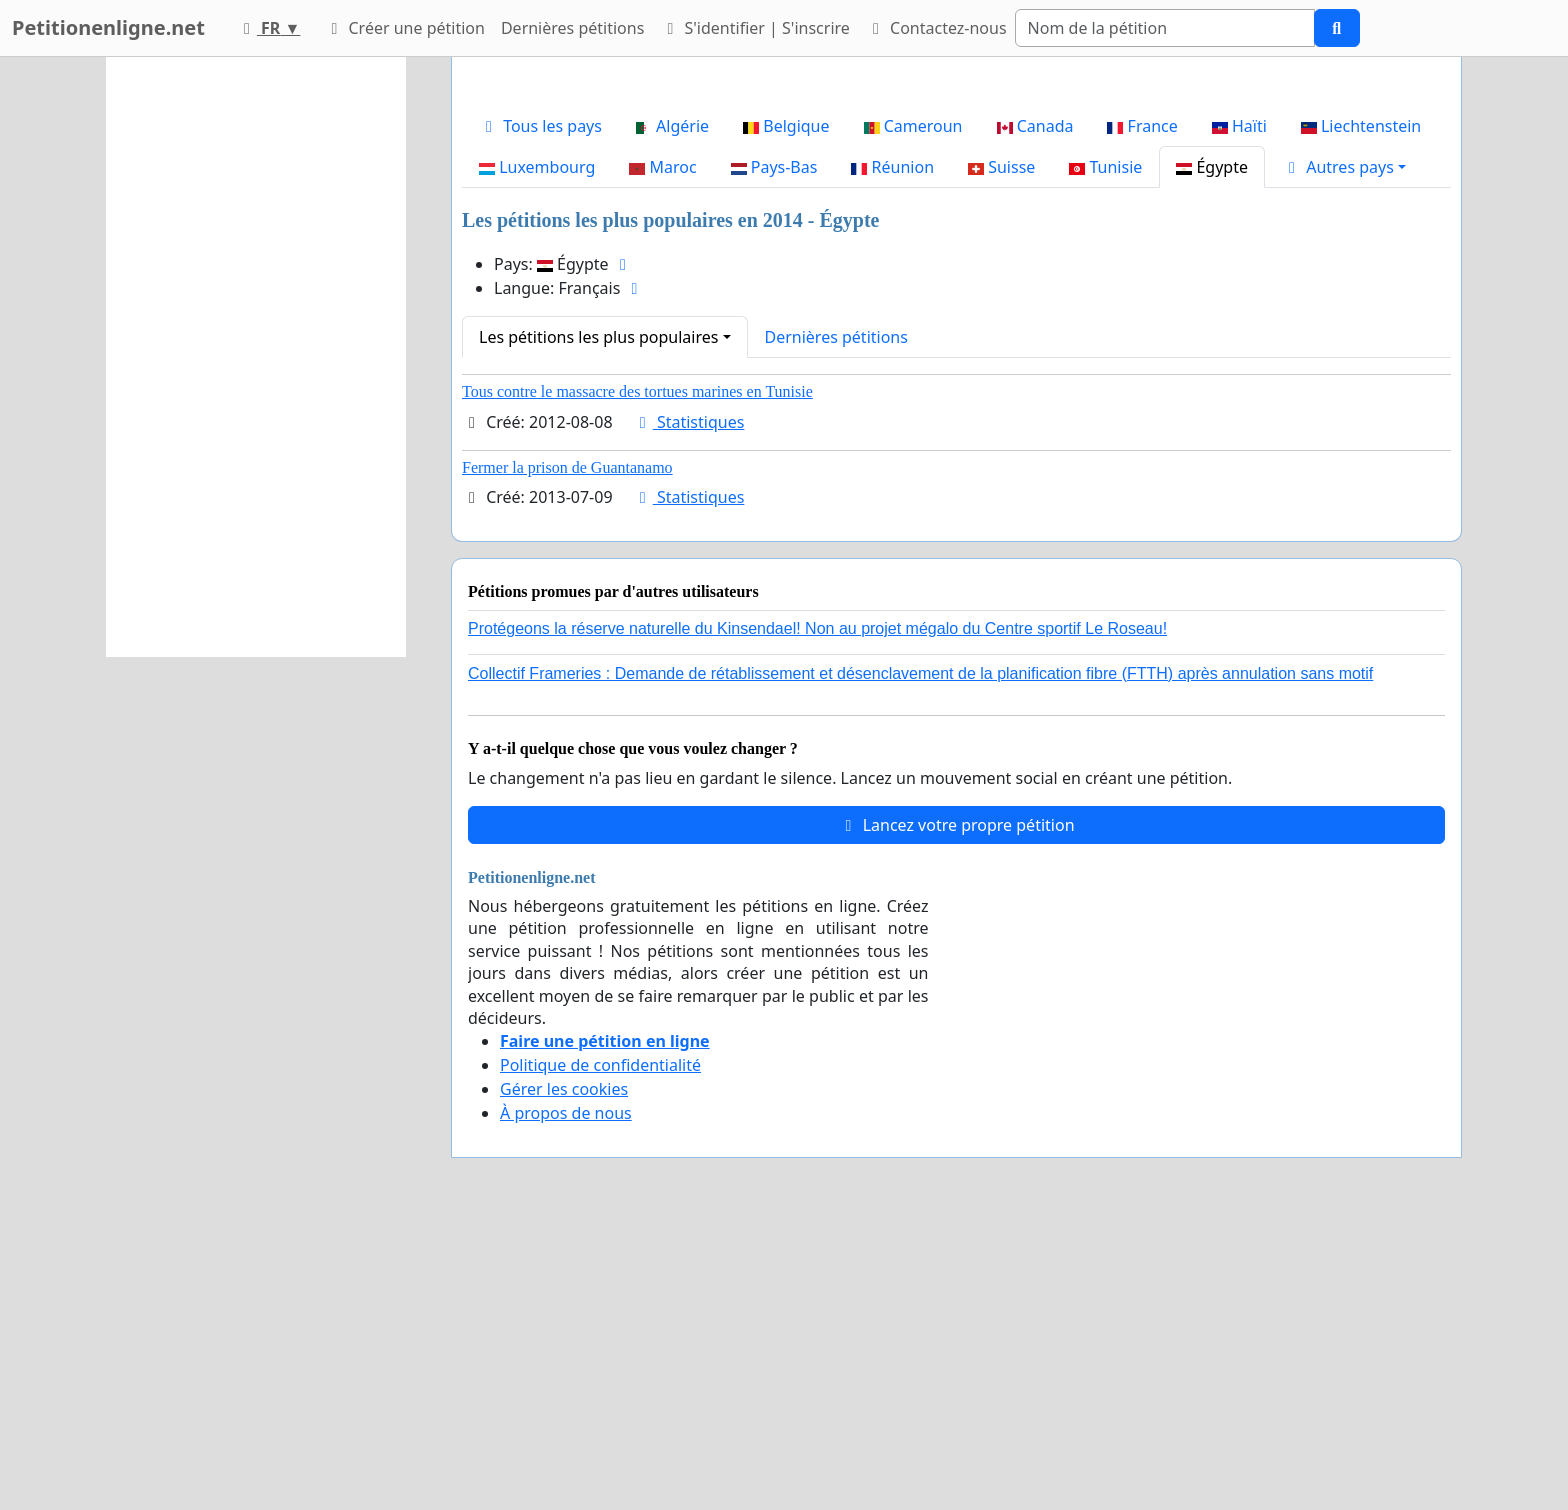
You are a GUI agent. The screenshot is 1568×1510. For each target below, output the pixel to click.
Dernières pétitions (572, 28)
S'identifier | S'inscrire (755, 28)
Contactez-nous (936, 28)
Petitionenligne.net (108, 27)
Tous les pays (540, 406)
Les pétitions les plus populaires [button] (598, 617)
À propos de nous (566, 1393)
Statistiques (689, 702)
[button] (1344, 447)
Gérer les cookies (564, 1369)
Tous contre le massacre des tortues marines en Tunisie (637, 671)
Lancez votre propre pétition (956, 1105)
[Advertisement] (956, 229)
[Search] (1165, 28)
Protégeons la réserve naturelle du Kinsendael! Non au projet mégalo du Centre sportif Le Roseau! (817, 908)
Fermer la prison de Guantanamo (567, 747)
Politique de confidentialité (600, 1345)
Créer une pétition (404, 28)
